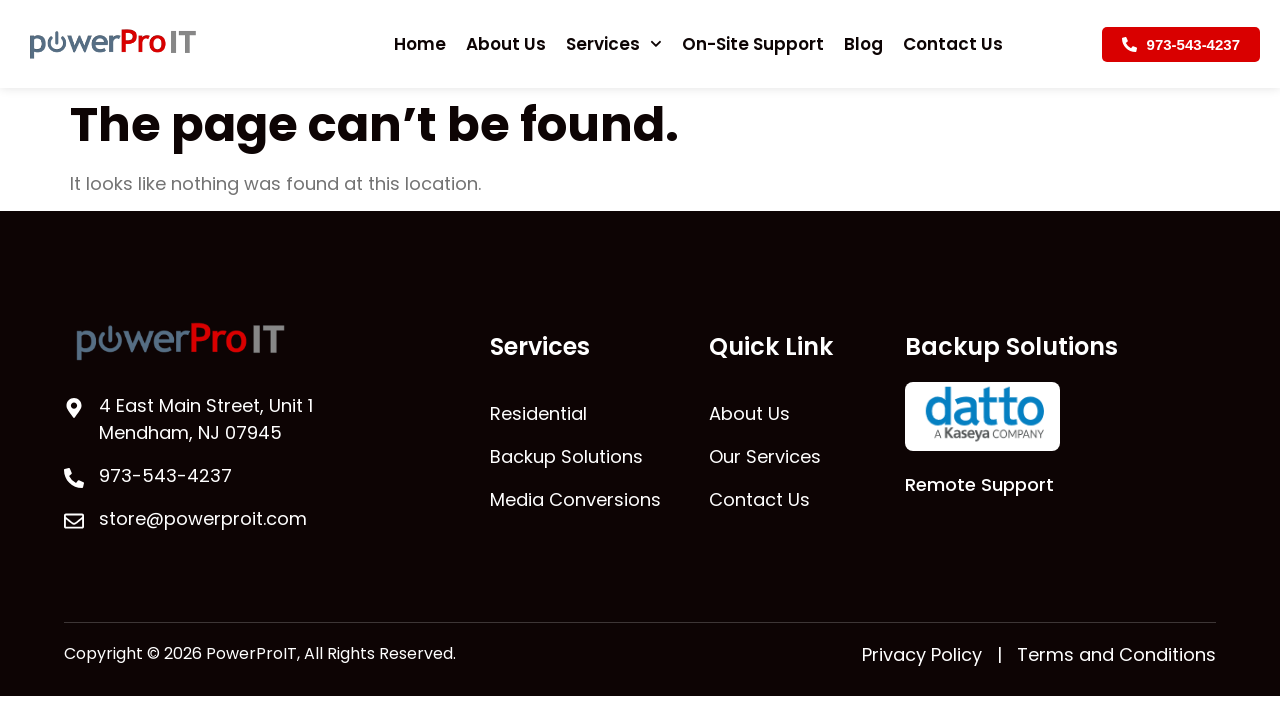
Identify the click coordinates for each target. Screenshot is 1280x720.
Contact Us (953, 44)
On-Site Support (753, 44)
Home (420, 44)
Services (614, 44)
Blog (863, 44)
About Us (506, 44)
